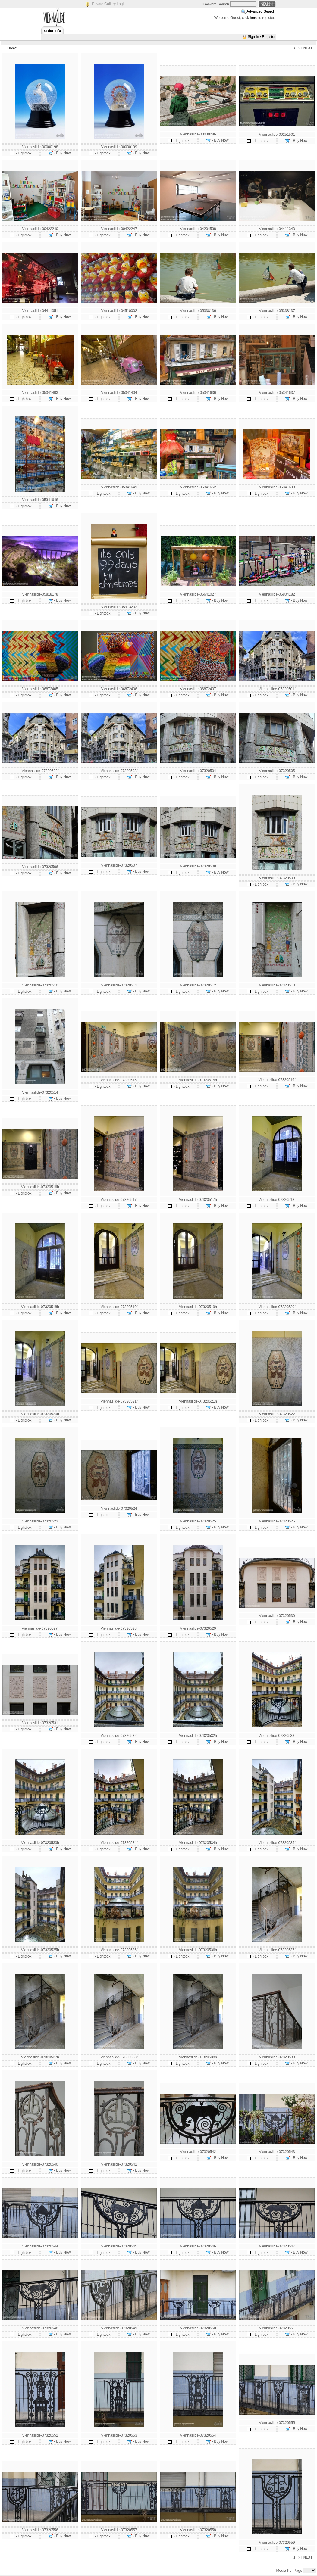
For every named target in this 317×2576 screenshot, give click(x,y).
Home (12, 48)
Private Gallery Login (108, 4)
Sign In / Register (261, 37)
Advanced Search (260, 11)
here (253, 18)
